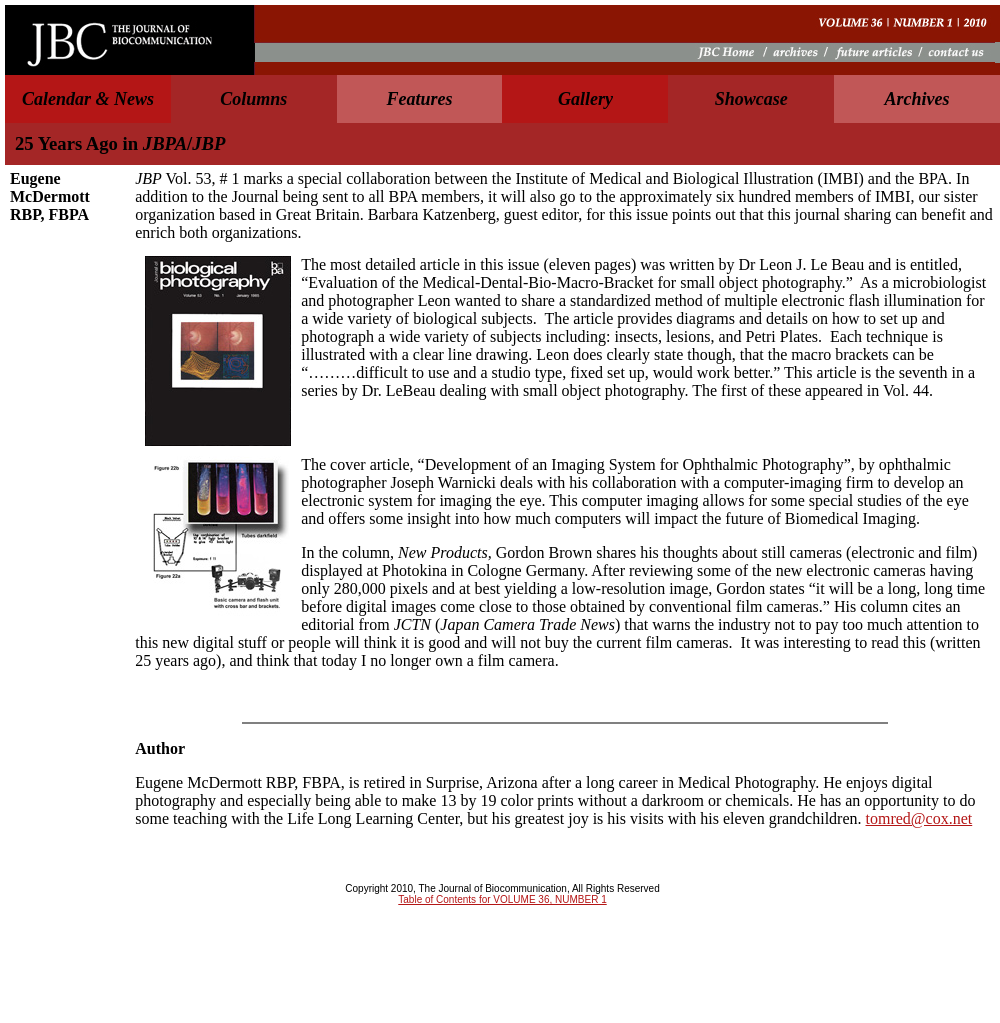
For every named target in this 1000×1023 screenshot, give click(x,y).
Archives (917, 99)
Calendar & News (88, 99)
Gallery (585, 99)
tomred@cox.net (919, 818)
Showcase (751, 99)
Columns (253, 99)
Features (420, 99)
